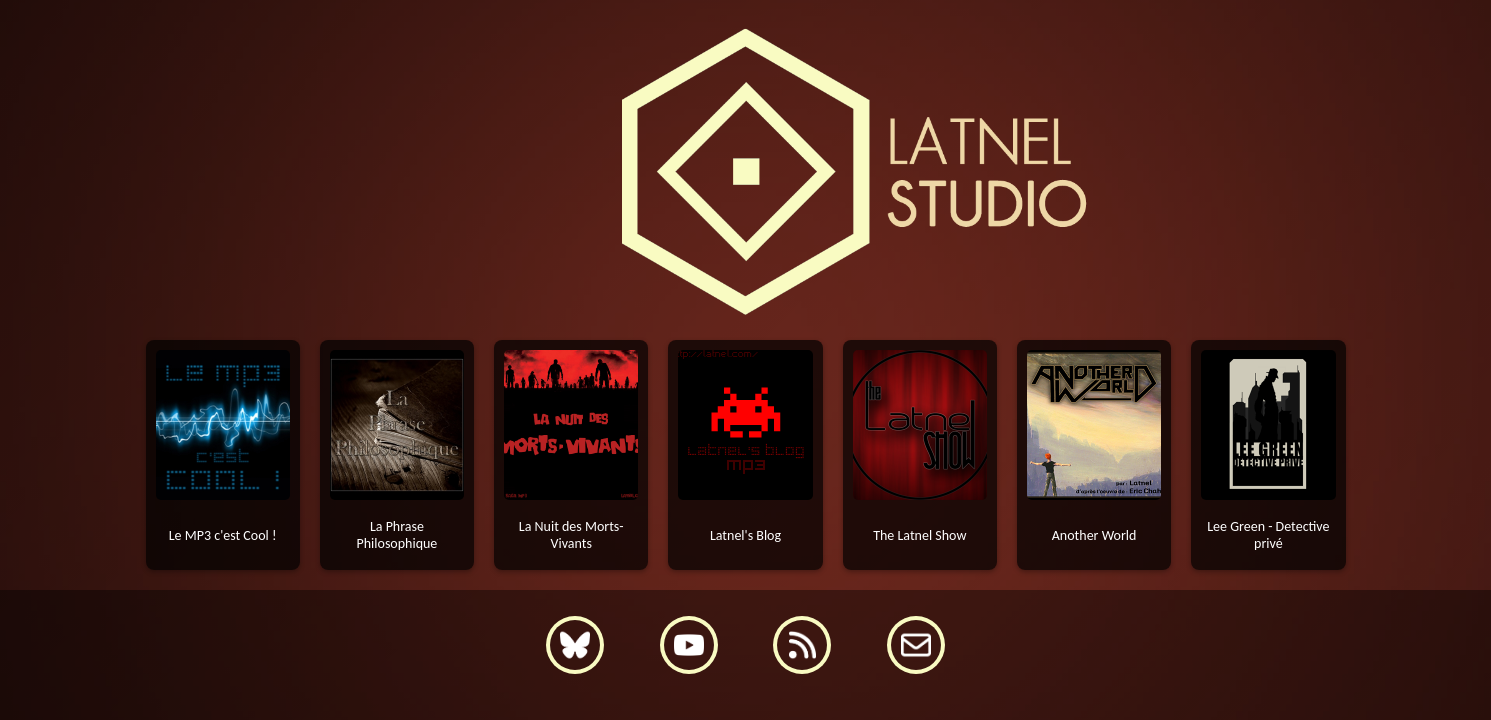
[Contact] (916, 645)
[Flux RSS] (802, 645)
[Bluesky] (575, 645)
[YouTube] (689, 645)
